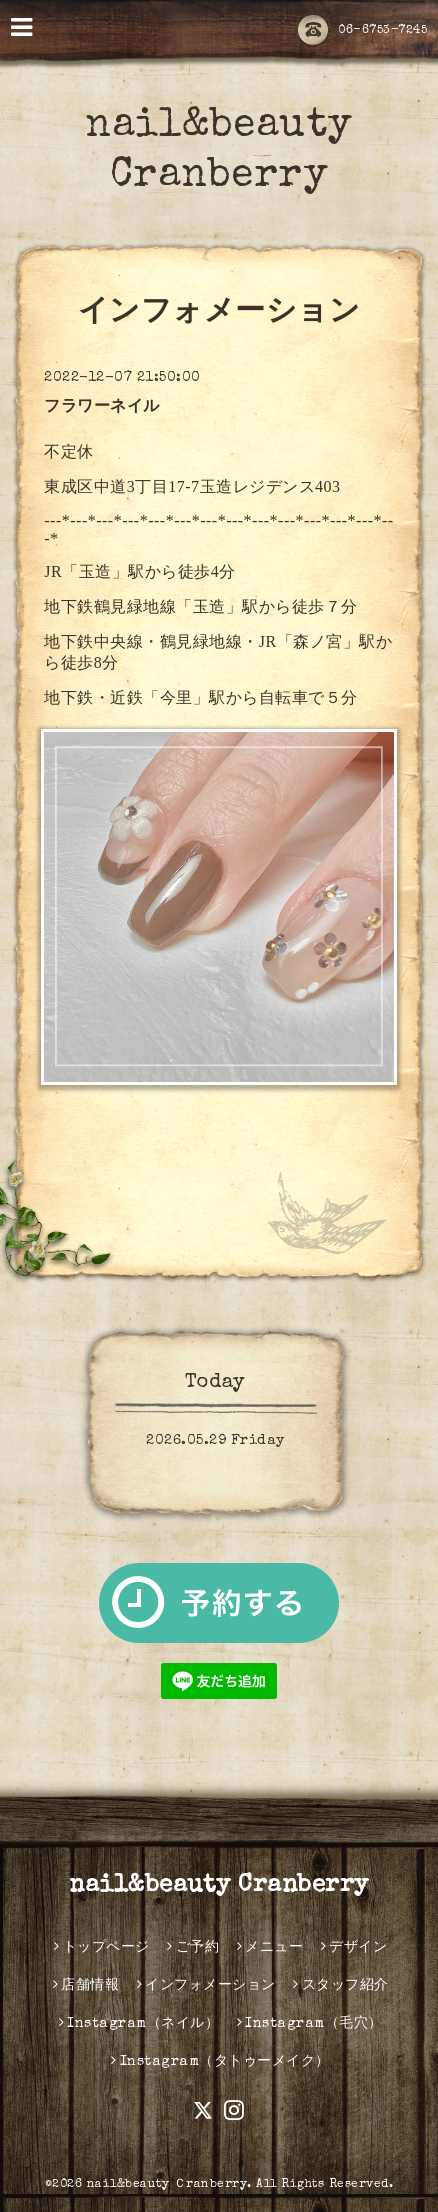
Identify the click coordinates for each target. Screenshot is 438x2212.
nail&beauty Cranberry (219, 1886)
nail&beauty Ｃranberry (167, 2185)
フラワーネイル (102, 408)
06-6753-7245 (362, 31)
